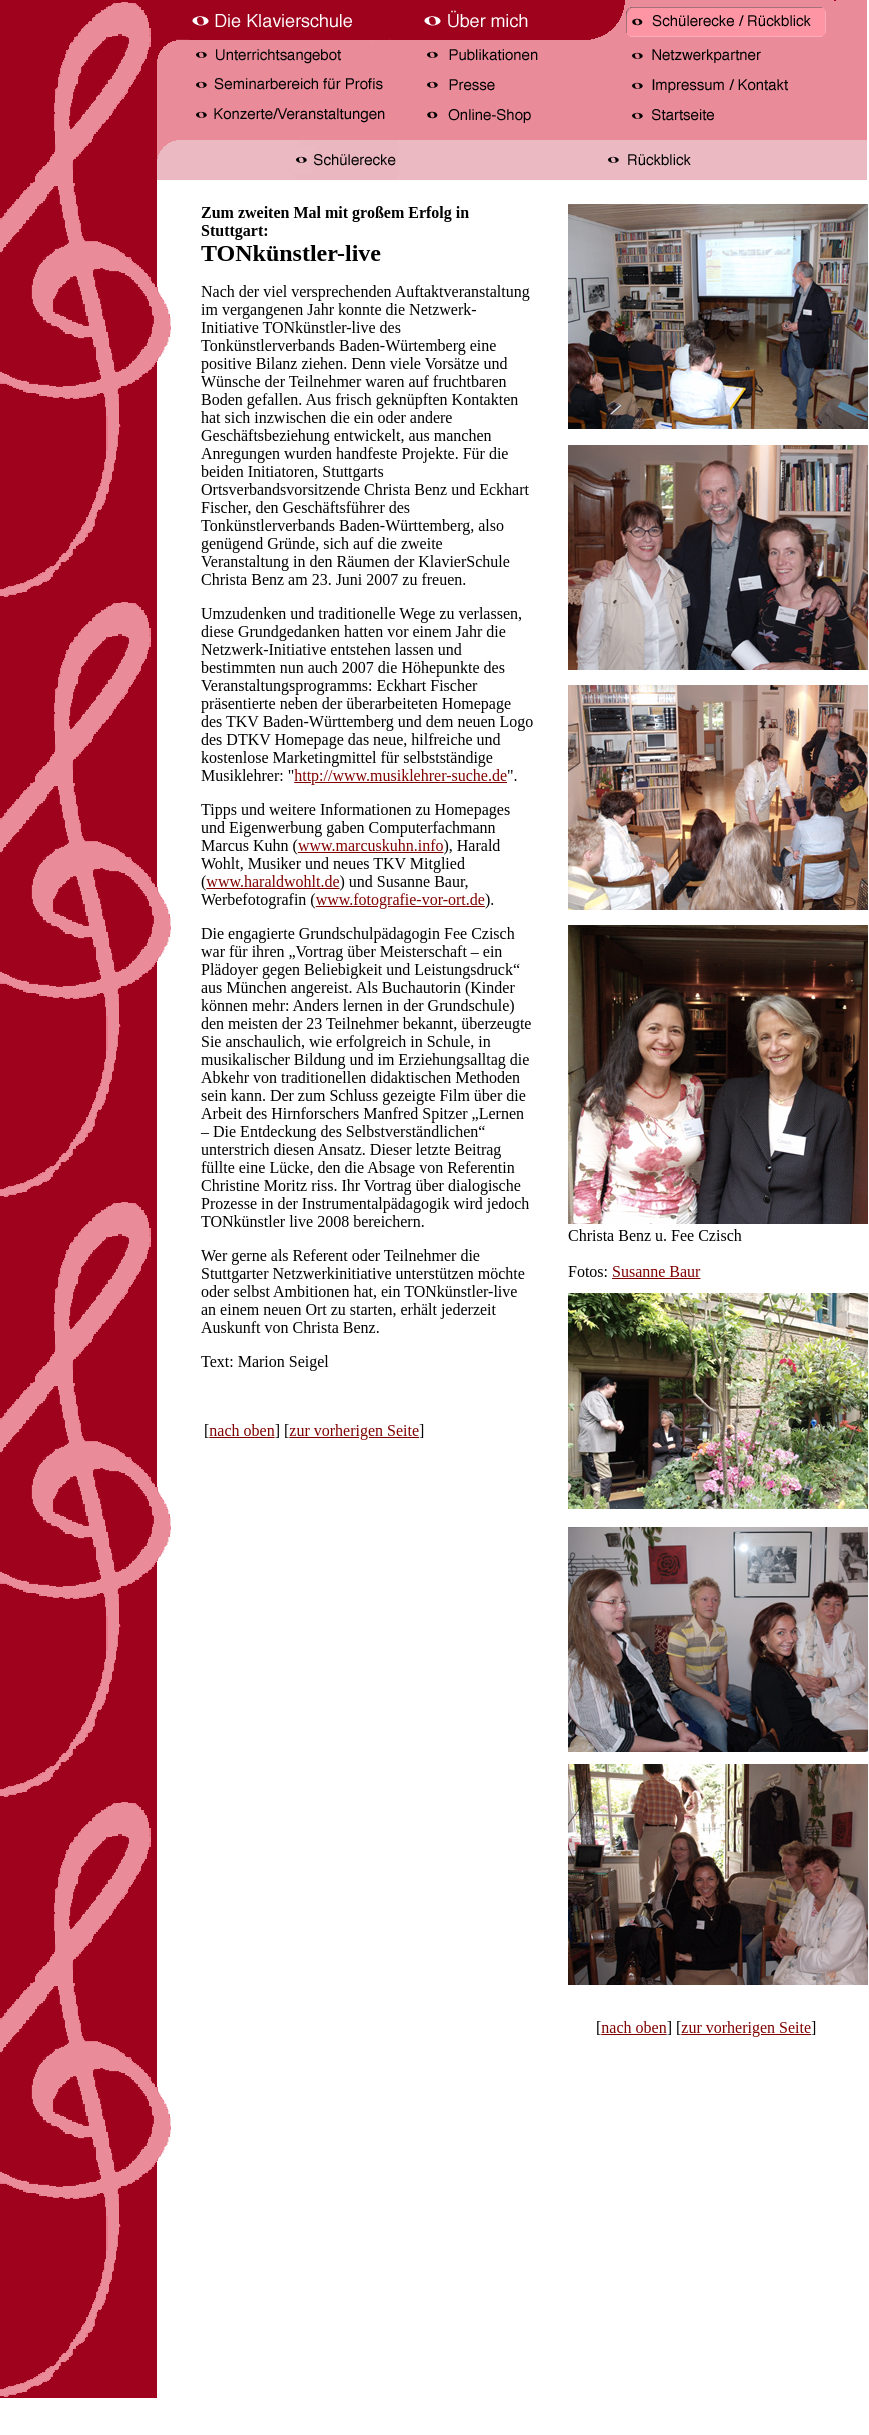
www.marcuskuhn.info (371, 845)
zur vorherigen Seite (354, 1430)
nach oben (241, 1430)
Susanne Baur (656, 1271)
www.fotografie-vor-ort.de (400, 899)
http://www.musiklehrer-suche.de (400, 775)
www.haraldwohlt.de (272, 881)
